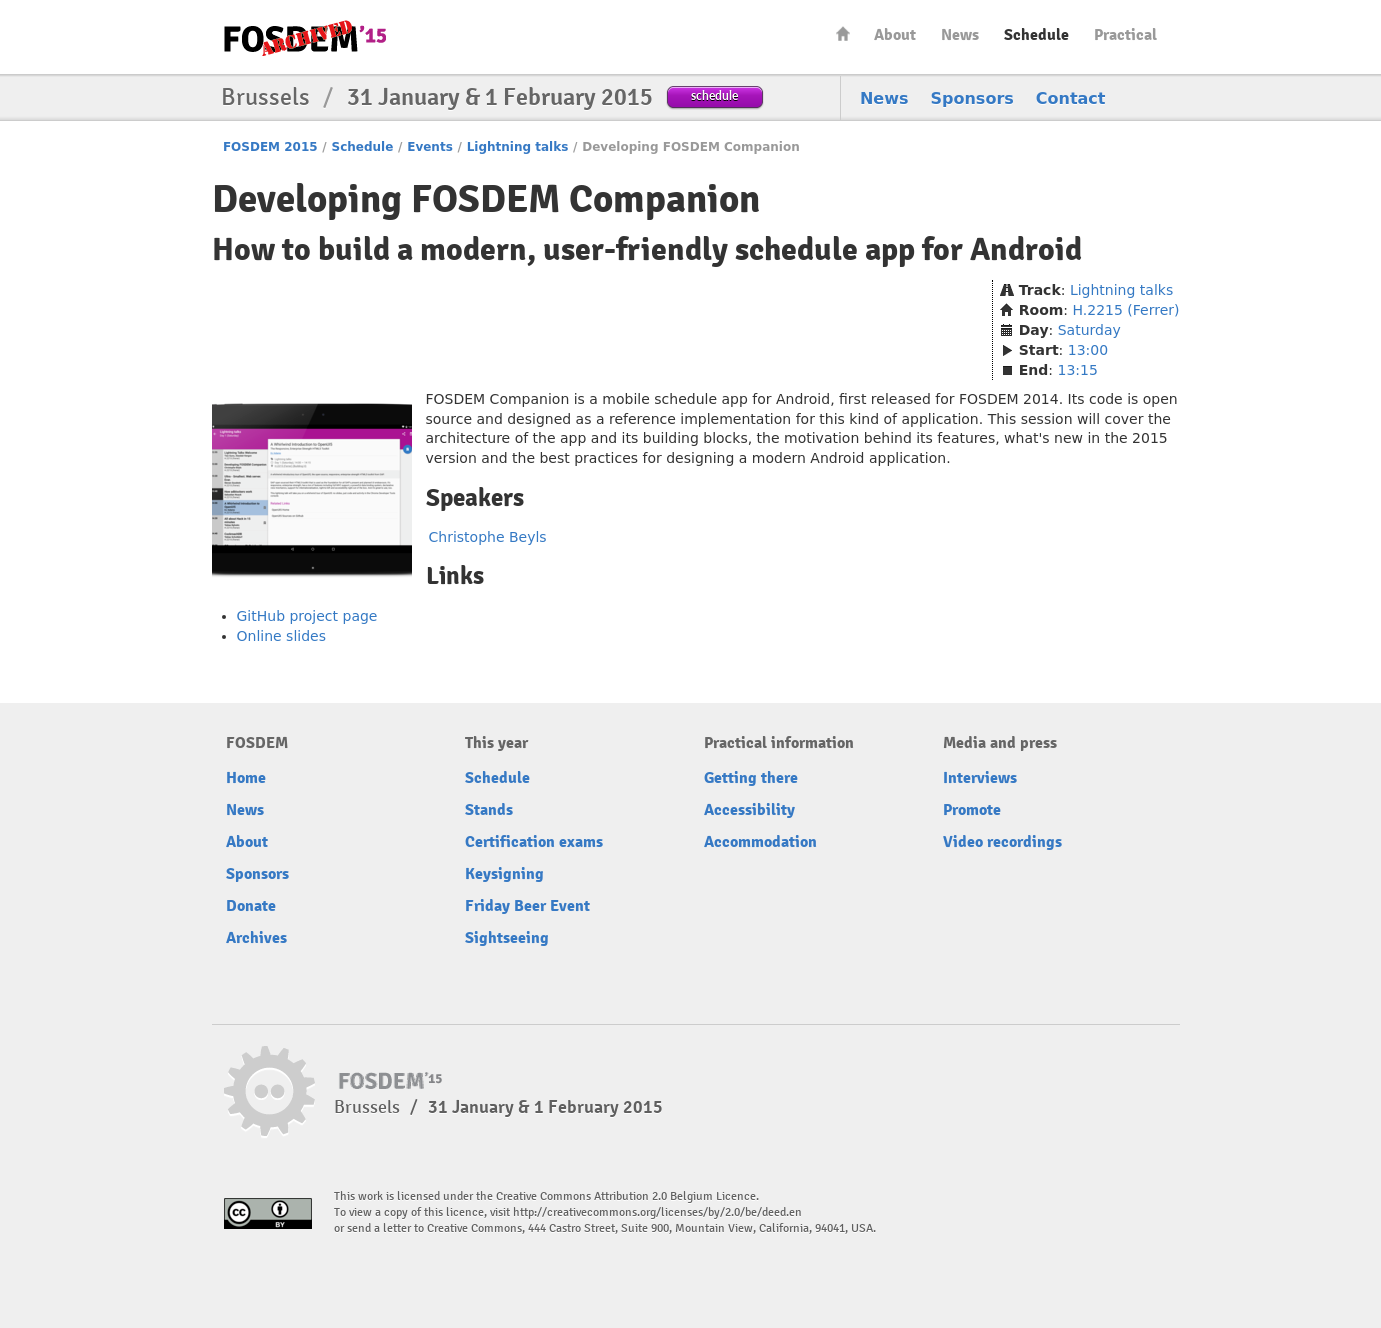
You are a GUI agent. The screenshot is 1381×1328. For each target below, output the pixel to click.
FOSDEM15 (305, 38)
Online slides (281, 636)
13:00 (1088, 350)
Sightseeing (507, 938)
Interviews (980, 778)
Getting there (751, 778)
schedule (714, 95)
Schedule (1036, 35)
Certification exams (534, 842)
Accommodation (760, 842)
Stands (489, 810)
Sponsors (972, 98)
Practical (1125, 35)
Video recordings (1002, 842)
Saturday (1089, 330)
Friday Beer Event (527, 906)
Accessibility (749, 810)
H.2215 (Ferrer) (1126, 310)
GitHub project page (307, 616)
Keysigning (504, 874)
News (960, 35)
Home (843, 33)
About (895, 35)
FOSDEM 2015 (270, 147)
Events (430, 147)
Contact (1071, 98)
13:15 (1077, 370)
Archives (256, 938)
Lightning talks (518, 147)
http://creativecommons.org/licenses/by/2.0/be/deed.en (657, 1212)
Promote (972, 810)
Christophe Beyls (488, 537)
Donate (251, 906)
